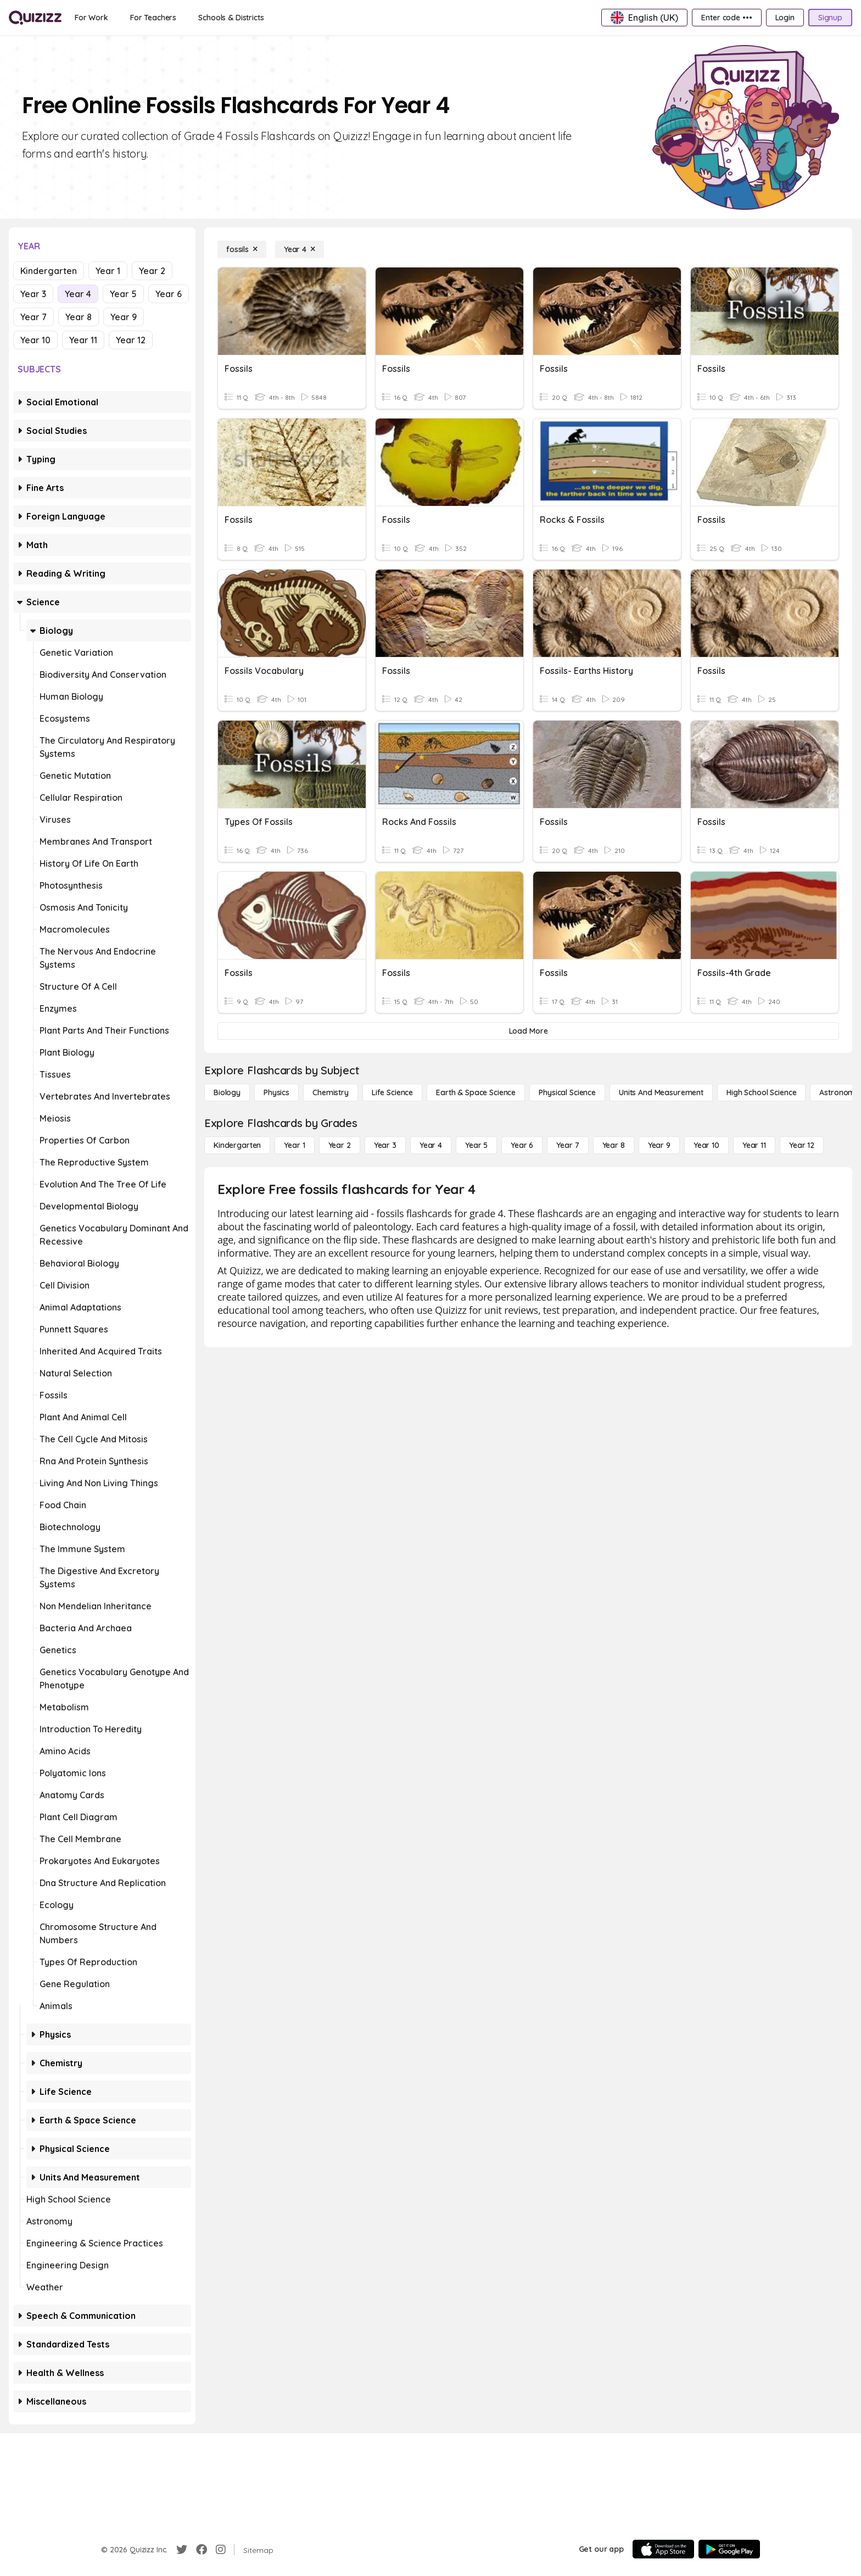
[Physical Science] (567, 1092)
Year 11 (83, 339)
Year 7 (33, 316)
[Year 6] (522, 1145)
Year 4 (78, 293)
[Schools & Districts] (230, 17)
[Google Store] (729, 2549)
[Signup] (830, 17)
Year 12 (131, 339)
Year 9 (123, 316)
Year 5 (123, 293)
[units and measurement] (661, 1092)
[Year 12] (802, 1145)
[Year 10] (706, 1145)
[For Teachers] (153, 17)
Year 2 (152, 270)
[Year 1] (294, 1145)
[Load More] (528, 1031)
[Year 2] (339, 1145)
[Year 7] (567, 1145)
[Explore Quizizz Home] (35, 17)
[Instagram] (221, 2549)
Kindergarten (48, 270)
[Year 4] (299, 249)
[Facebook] (201, 2549)
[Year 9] (659, 1145)
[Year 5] (476, 1145)
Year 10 (35, 339)
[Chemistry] (330, 1092)
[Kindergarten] (237, 1145)
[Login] (785, 17)
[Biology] (227, 1092)
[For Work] (91, 17)
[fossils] (241, 249)
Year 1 (108, 270)
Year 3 (33, 293)
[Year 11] (754, 1145)
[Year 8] (613, 1145)
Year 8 (78, 316)
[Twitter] (181, 2549)
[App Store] (663, 2549)
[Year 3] (385, 1145)
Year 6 (168, 293)
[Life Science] (392, 1092)
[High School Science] (761, 1092)
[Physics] (276, 1092)
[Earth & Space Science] (476, 1092)
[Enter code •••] (726, 17)
